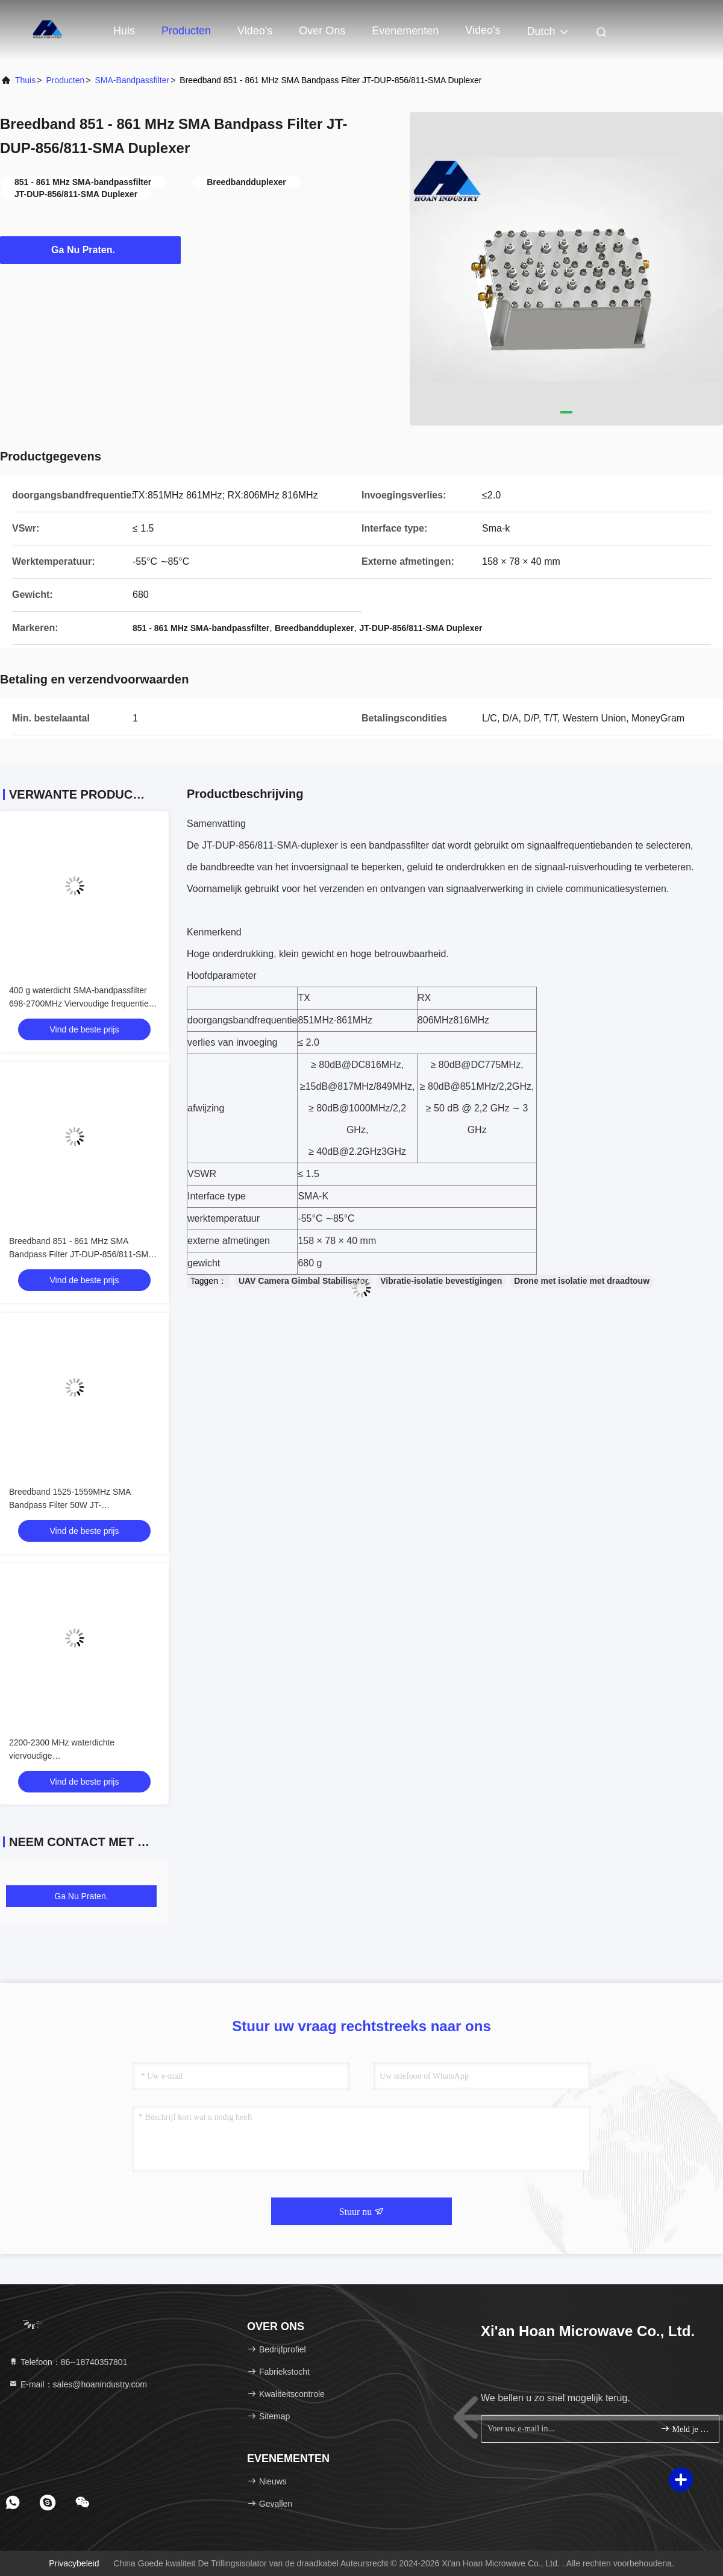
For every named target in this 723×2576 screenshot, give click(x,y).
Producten (186, 31)
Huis (124, 31)
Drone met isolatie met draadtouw (581, 1281)
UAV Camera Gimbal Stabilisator (303, 1281)
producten (65, 80)
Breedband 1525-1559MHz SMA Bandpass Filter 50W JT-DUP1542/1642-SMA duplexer (70, 1505)
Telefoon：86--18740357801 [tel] (67, 2362)
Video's (254, 31)
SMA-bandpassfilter (132, 80)
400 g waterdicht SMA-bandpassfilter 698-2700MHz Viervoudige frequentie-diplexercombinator (80, 1003)
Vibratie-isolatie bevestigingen (441, 1281)
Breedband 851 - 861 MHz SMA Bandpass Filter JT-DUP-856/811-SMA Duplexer (81, 1254)
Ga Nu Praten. (90, 249)
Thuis (25, 80)
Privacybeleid (74, 2563)
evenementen (405, 31)
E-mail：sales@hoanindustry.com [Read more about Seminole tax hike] (77, 2384)
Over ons (322, 31)
